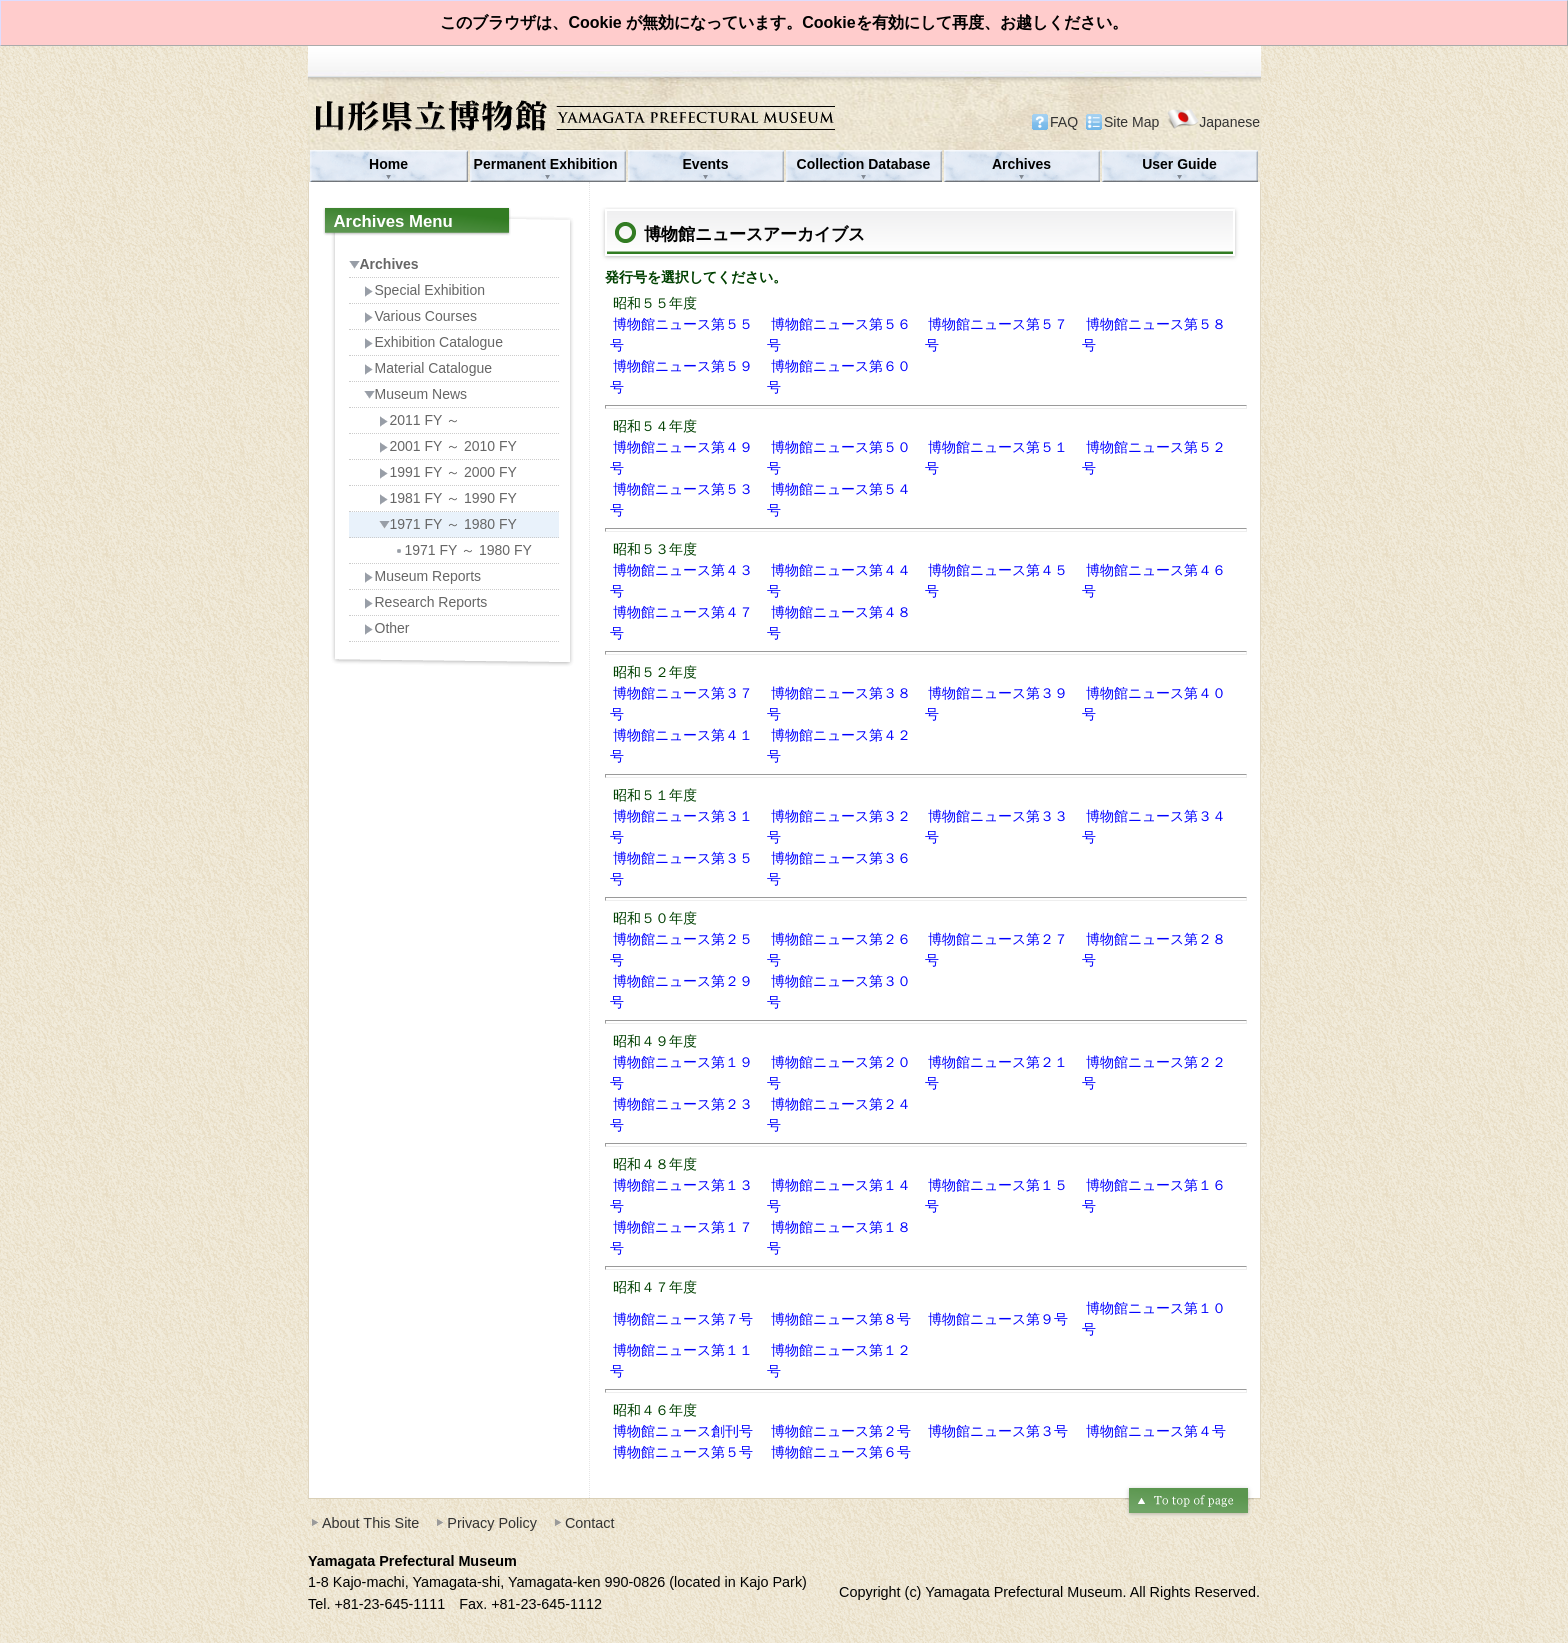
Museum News (416, 394)
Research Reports (426, 602)
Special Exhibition (425, 290)
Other (387, 628)
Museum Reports (423, 576)
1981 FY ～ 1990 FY (448, 498)
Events (706, 164)
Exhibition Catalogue (433, 342)
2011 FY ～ (420, 420)
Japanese (1213, 121)
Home (388, 164)
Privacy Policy (492, 1523)
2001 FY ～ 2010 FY (448, 446)
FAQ (1064, 122)
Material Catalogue (428, 368)
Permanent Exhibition (548, 164)
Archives (1021, 164)
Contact (590, 1523)
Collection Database (864, 164)
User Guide (1179, 164)
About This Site (370, 1523)
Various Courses (420, 316)
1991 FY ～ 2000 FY (448, 472)
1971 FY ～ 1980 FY (448, 524)
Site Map (1131, 122)
